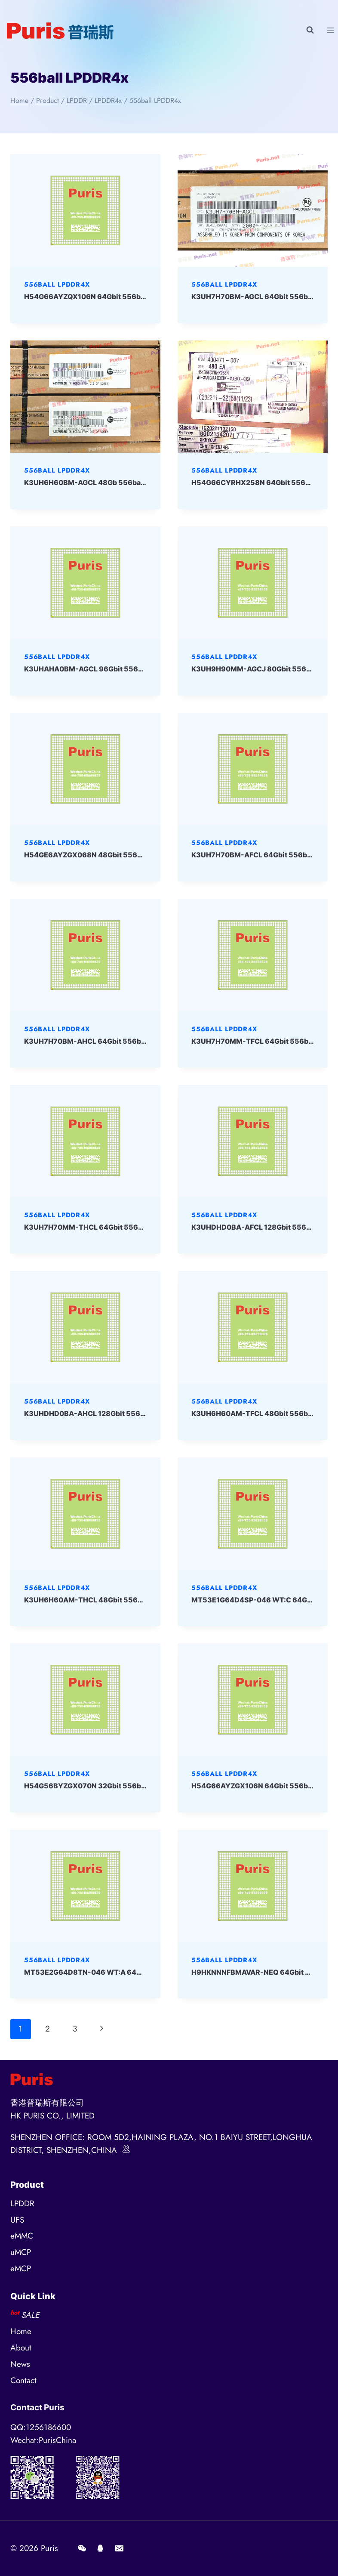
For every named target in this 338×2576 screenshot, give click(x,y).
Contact (23, 2380)
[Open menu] (330, 30)
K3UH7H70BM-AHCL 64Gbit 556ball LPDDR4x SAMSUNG (122, 1041)
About (20, 2347)
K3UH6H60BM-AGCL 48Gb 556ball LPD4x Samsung (112, 482)
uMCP (20, 2252)
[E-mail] (119, 2548)
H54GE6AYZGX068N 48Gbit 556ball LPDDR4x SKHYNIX (120, 854)
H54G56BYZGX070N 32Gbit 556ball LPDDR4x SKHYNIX (120, 1785)
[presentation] (85, 210)
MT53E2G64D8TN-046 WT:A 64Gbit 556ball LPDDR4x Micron (130, 1972)
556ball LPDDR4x (56, 284)
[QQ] (100, 2548)
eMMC (21, 2236)
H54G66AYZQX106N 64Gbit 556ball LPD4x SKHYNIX (115, 296)
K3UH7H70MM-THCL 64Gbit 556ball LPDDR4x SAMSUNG (122, 1227)
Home (20, 2331)
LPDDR (22, 2203)
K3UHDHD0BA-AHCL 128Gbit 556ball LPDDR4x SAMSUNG (124, 1413)
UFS (17, 2220)
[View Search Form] (310, 30)
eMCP (20, 2268)
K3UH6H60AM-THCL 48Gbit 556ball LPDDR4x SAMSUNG (122, 1600)
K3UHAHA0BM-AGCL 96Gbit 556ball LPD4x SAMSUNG (118, 669)
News (20, 2364)
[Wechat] (82, 2548)
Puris (49, 2548)
